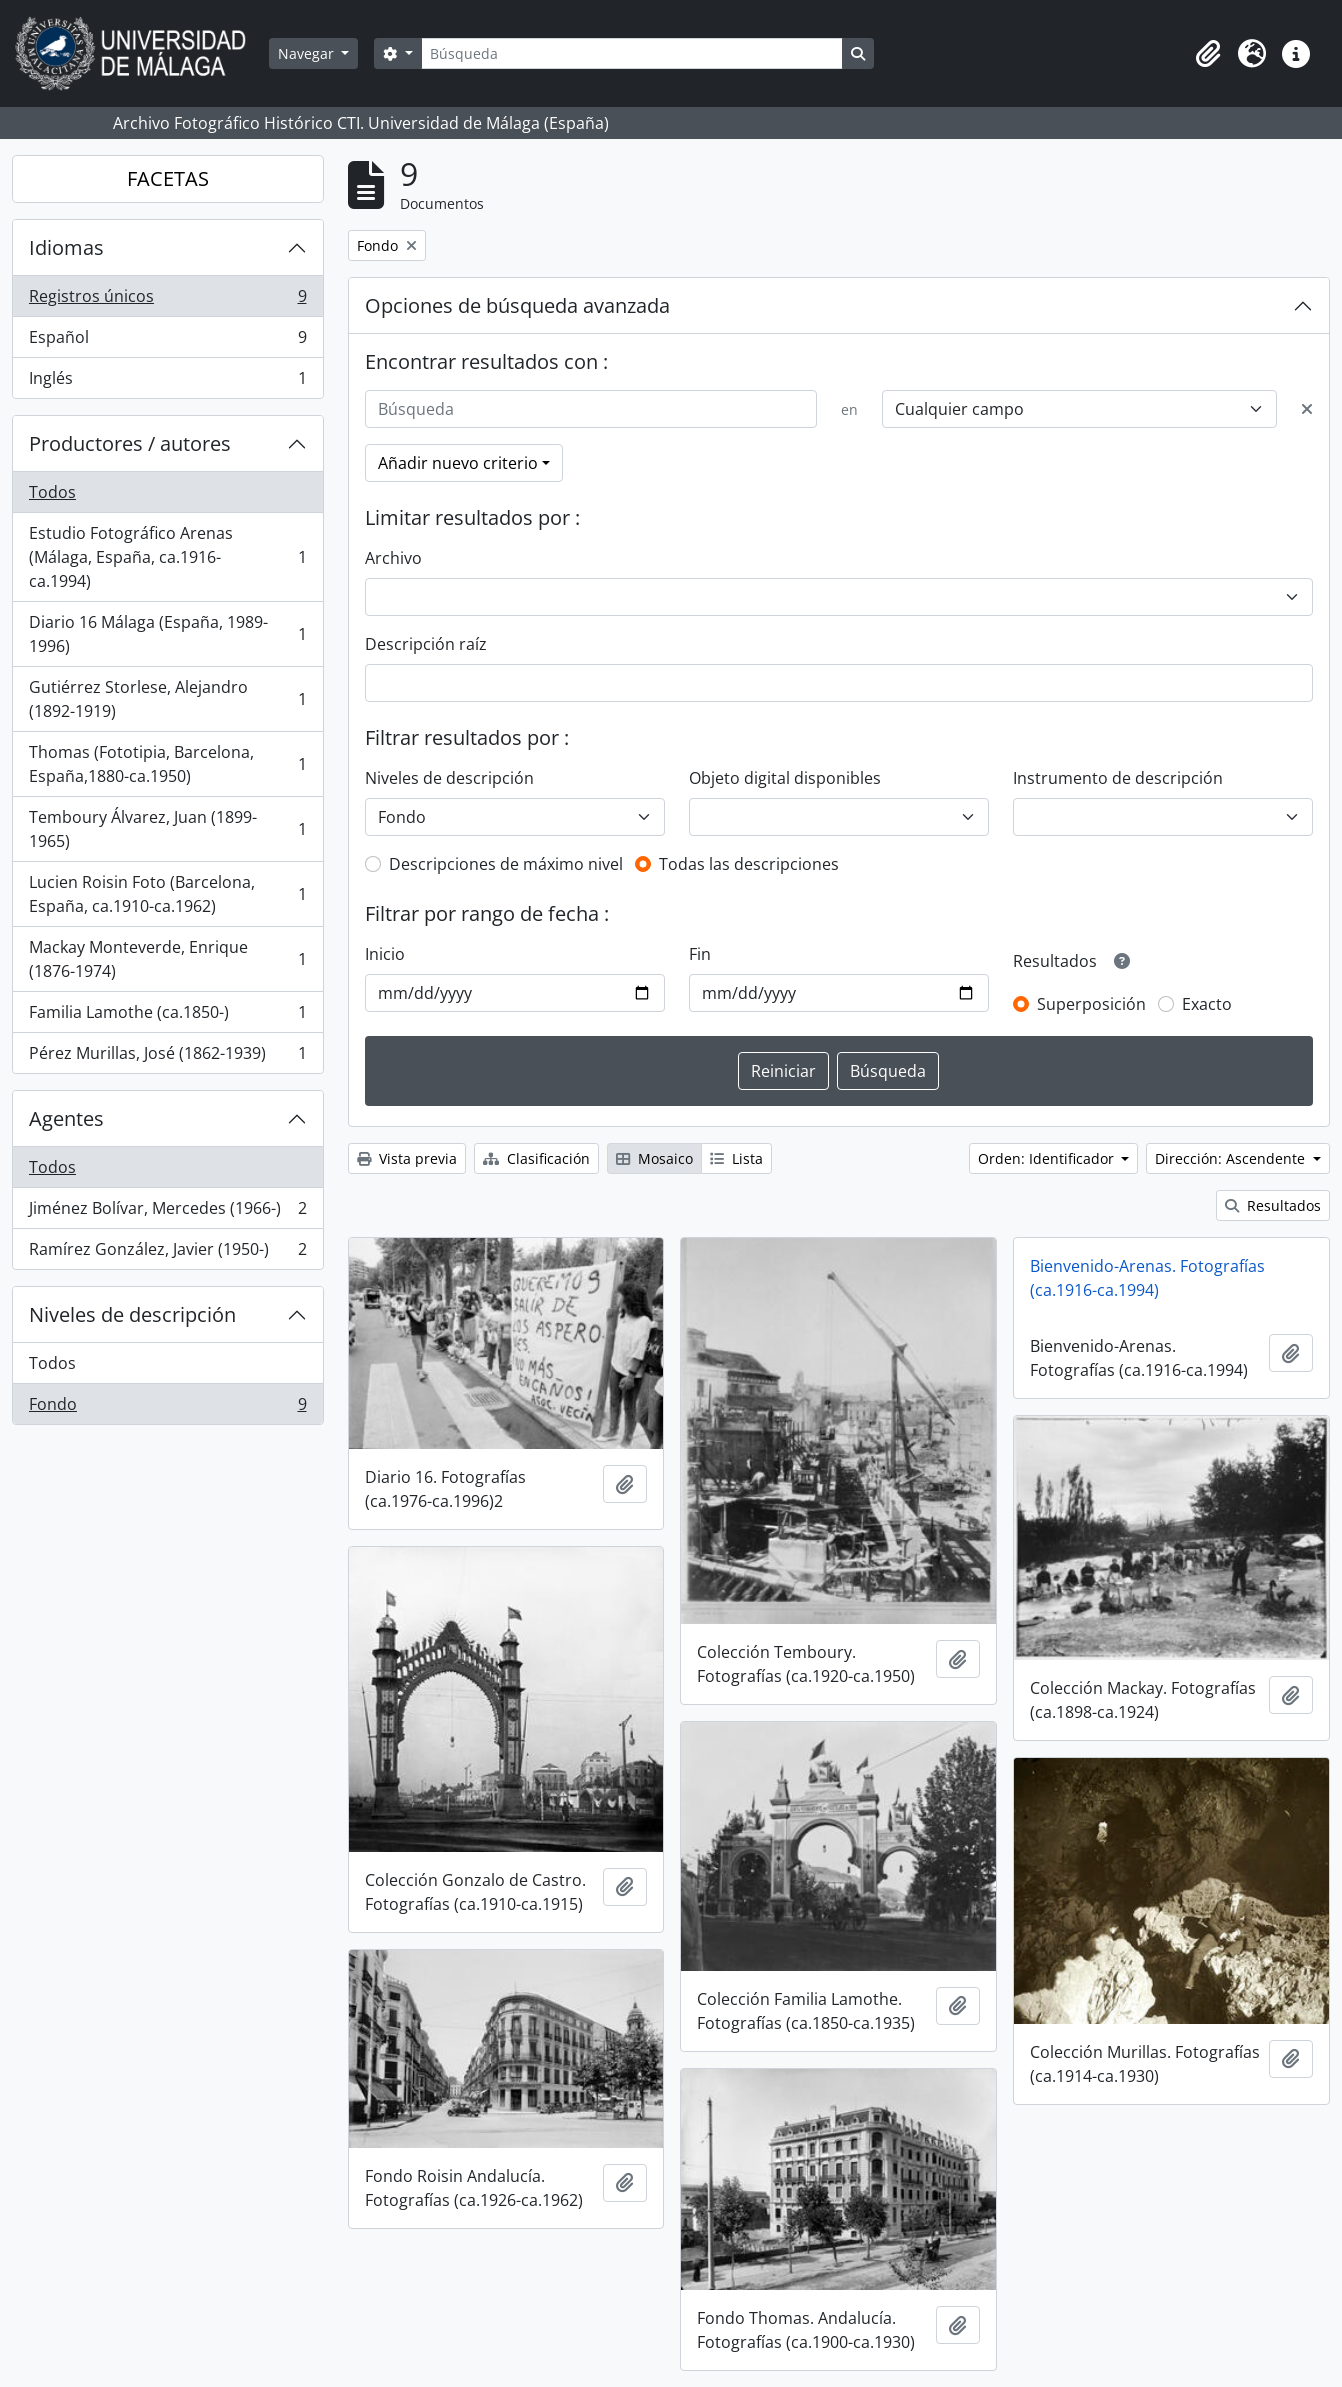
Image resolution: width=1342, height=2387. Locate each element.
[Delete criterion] (1307, 409)
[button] (1208, 54)
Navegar (308, 53)
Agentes (66, 1118)
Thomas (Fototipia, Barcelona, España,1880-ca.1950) (167, 764)
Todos (52, 492)
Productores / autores (130, 443)
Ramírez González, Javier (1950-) (167, 1253)
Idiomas (66, 247)
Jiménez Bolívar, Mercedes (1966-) (167, 1212)
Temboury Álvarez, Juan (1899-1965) (167, 829)
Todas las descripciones (749, 864)
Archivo (393, 558)
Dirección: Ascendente (1232, 1158)
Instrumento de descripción (1118, 778)
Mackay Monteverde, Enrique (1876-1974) (167, 959)
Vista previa (407, 1158)
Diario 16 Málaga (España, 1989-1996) (167, 634)
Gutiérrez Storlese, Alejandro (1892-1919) (167, 699)
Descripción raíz (426, 644)
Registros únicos (167, 300)
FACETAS (168, 178)
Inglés (167, 382)
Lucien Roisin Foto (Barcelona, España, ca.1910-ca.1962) (167, 894)
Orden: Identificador (1048, 1158)
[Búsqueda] (632, 53)
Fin (700, 954)
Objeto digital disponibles (785, 778)
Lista (736, 1158)
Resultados (1273, 1205)
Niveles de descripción (132, 1314)
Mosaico (654, 1158)
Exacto (1207, 1004)
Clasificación (536, 1158)
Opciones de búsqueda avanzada (517, 305)
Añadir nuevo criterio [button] (458, 463)
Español (167, 341)
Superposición (1091, 1004)
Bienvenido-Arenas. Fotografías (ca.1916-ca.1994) (1147, 1278)
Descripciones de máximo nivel (506, 864)
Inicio (385, 954)
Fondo (167, 1408)
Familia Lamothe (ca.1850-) (167, 1016)
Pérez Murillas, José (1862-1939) (167, 1057)
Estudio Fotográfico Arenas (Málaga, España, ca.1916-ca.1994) (167, 557)
